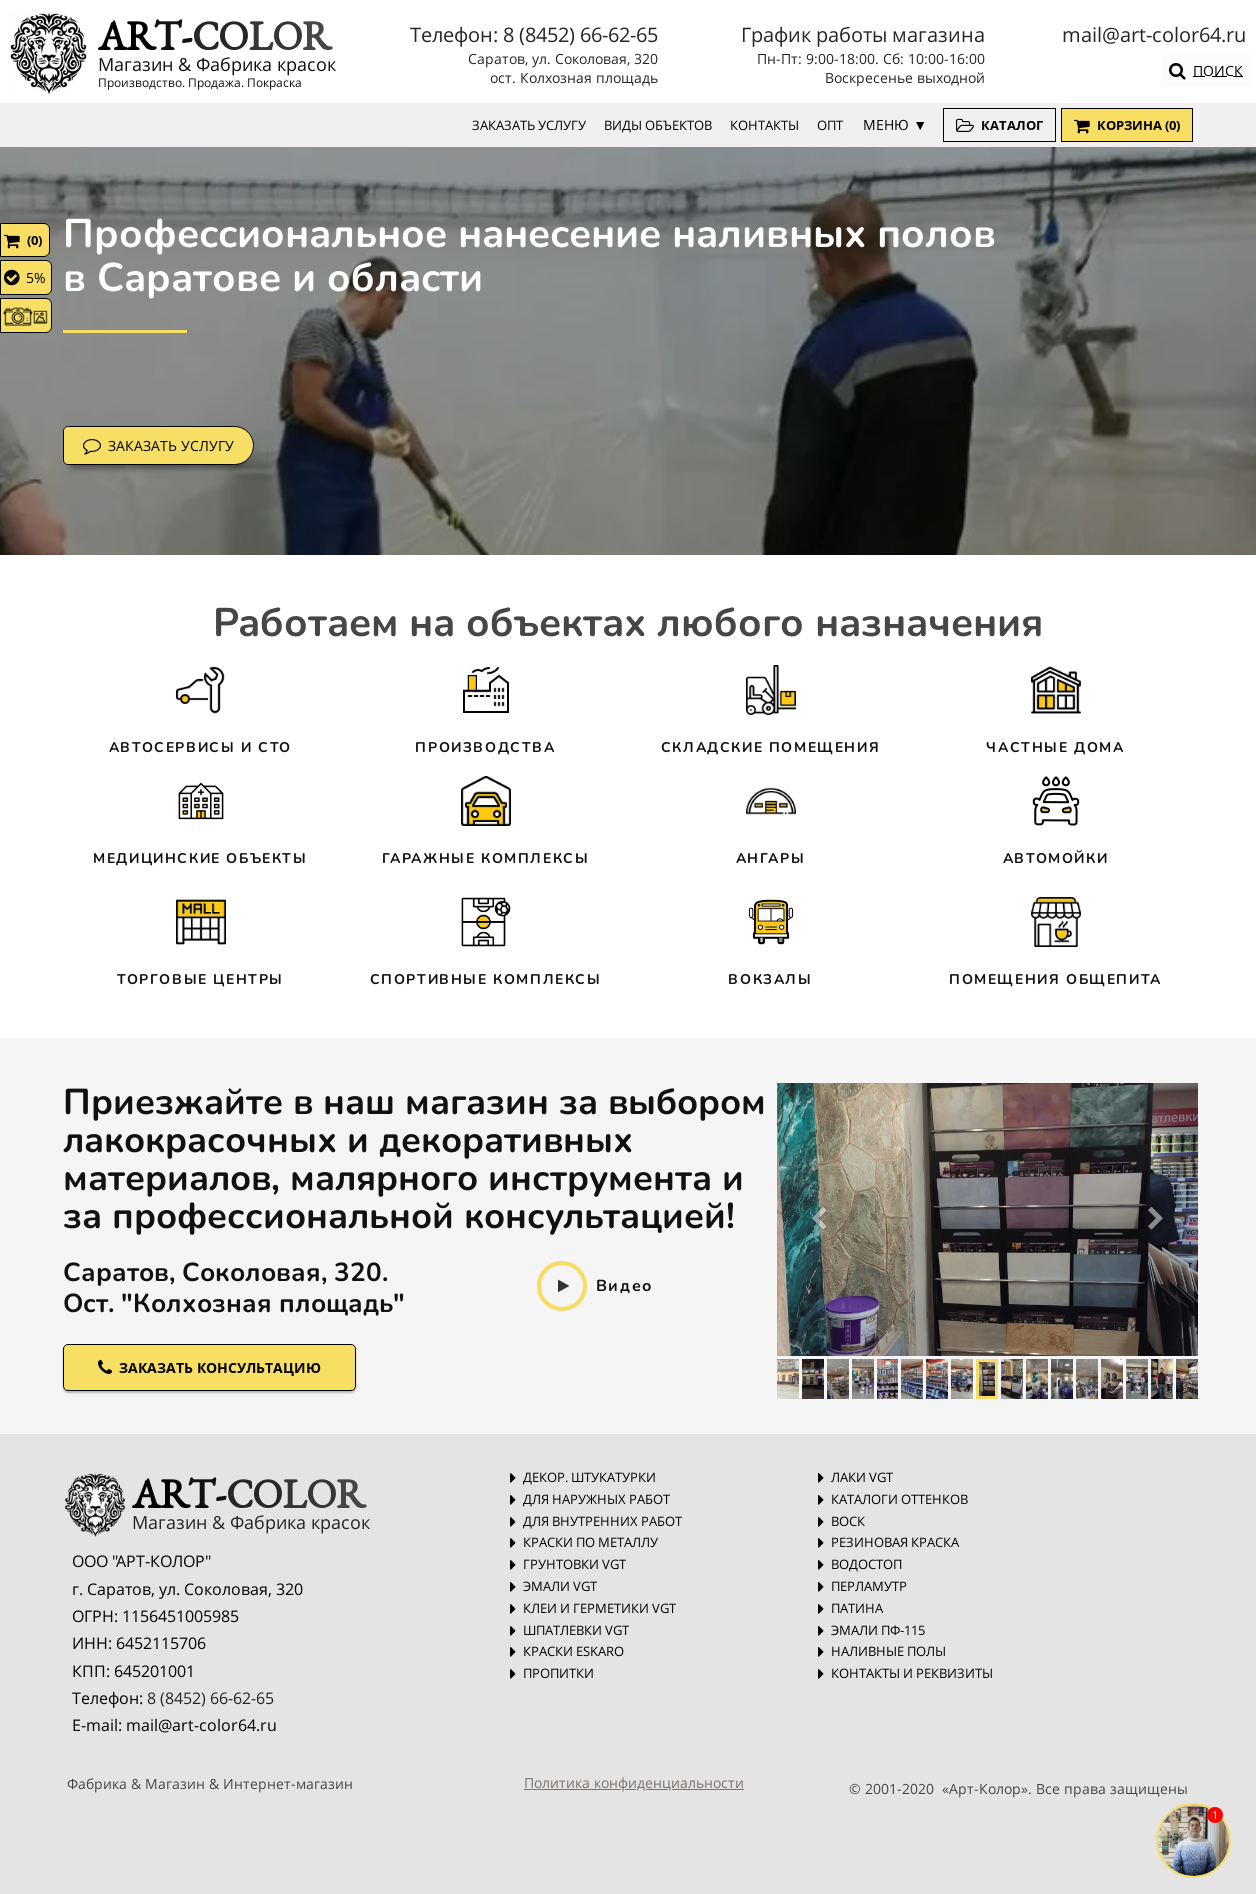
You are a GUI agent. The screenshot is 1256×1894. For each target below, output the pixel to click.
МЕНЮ (886, 124)
